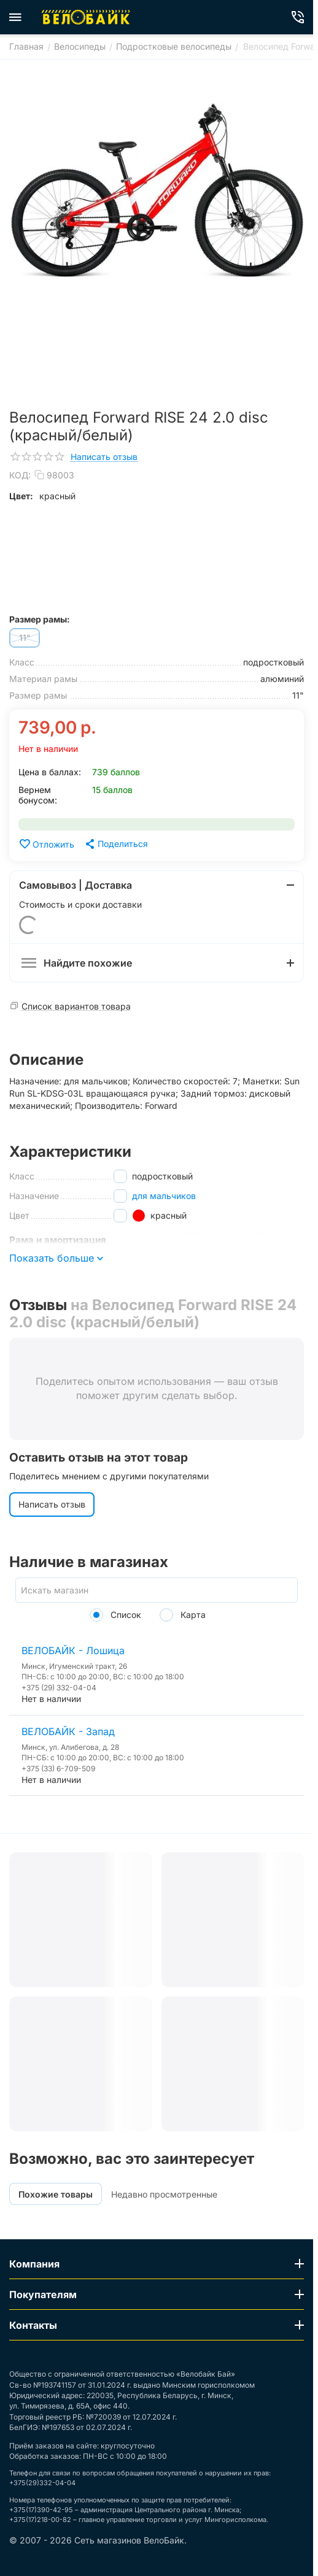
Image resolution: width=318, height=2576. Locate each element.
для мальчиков (164, 1195)
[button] (115, 844)
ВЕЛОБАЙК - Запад (68, 1731)
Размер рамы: (39, 619)
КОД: (20, 475)
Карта (183, 1614)
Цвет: (21, 496)
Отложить (46, 844)
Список (115, 1614)
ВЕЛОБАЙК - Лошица (73, 1650)
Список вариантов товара (76, 1006)
